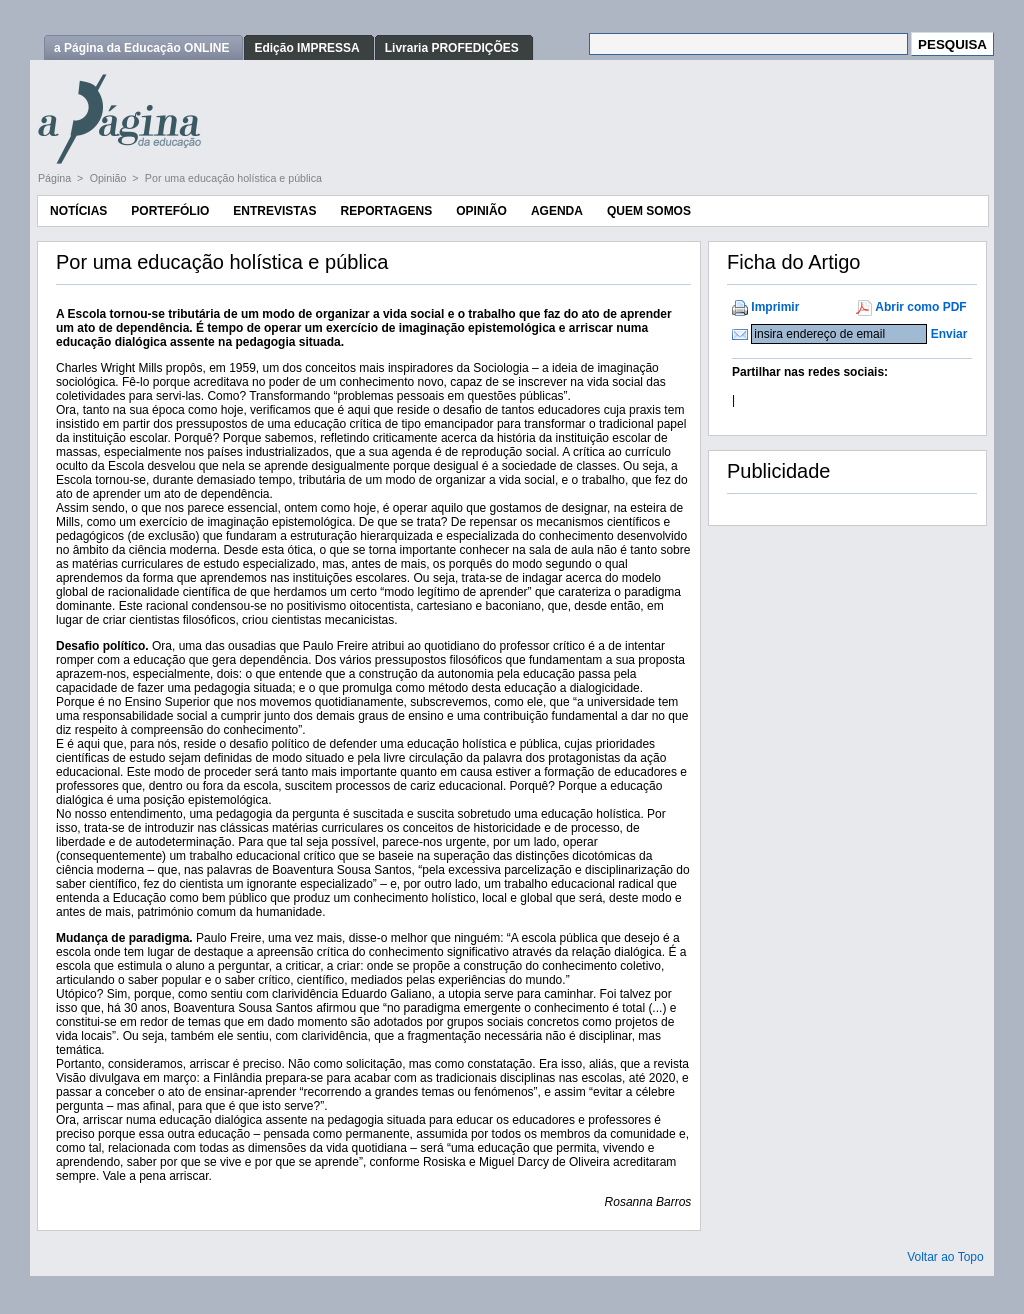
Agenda (557, 211)
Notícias (78, 211)
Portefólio (170, 211)
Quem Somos (649, 211)
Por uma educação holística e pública (233, 178)
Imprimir (775, 307)
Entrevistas (274, 211)
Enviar (949, 334)
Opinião (110, 178)
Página (56, 178)
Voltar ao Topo (945, 1257)
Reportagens (386, 211)
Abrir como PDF (920, 307)
